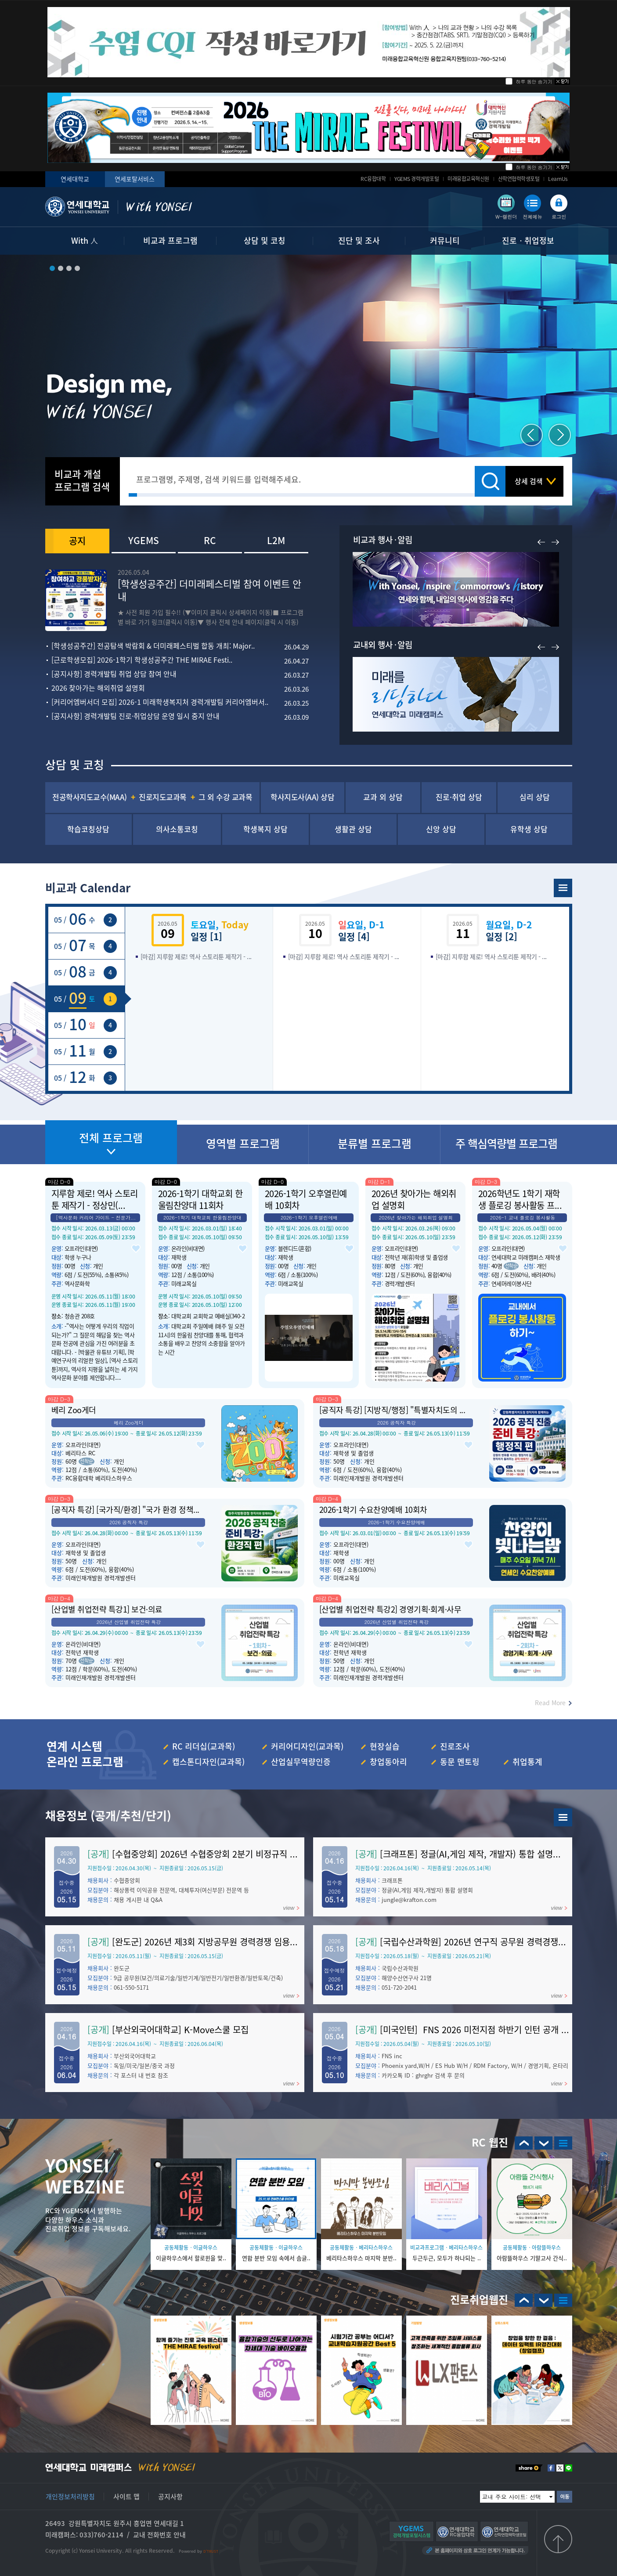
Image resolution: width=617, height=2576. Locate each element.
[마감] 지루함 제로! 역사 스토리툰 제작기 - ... (196, 956)
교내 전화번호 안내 (159, 2535)
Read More (550, 1702)
